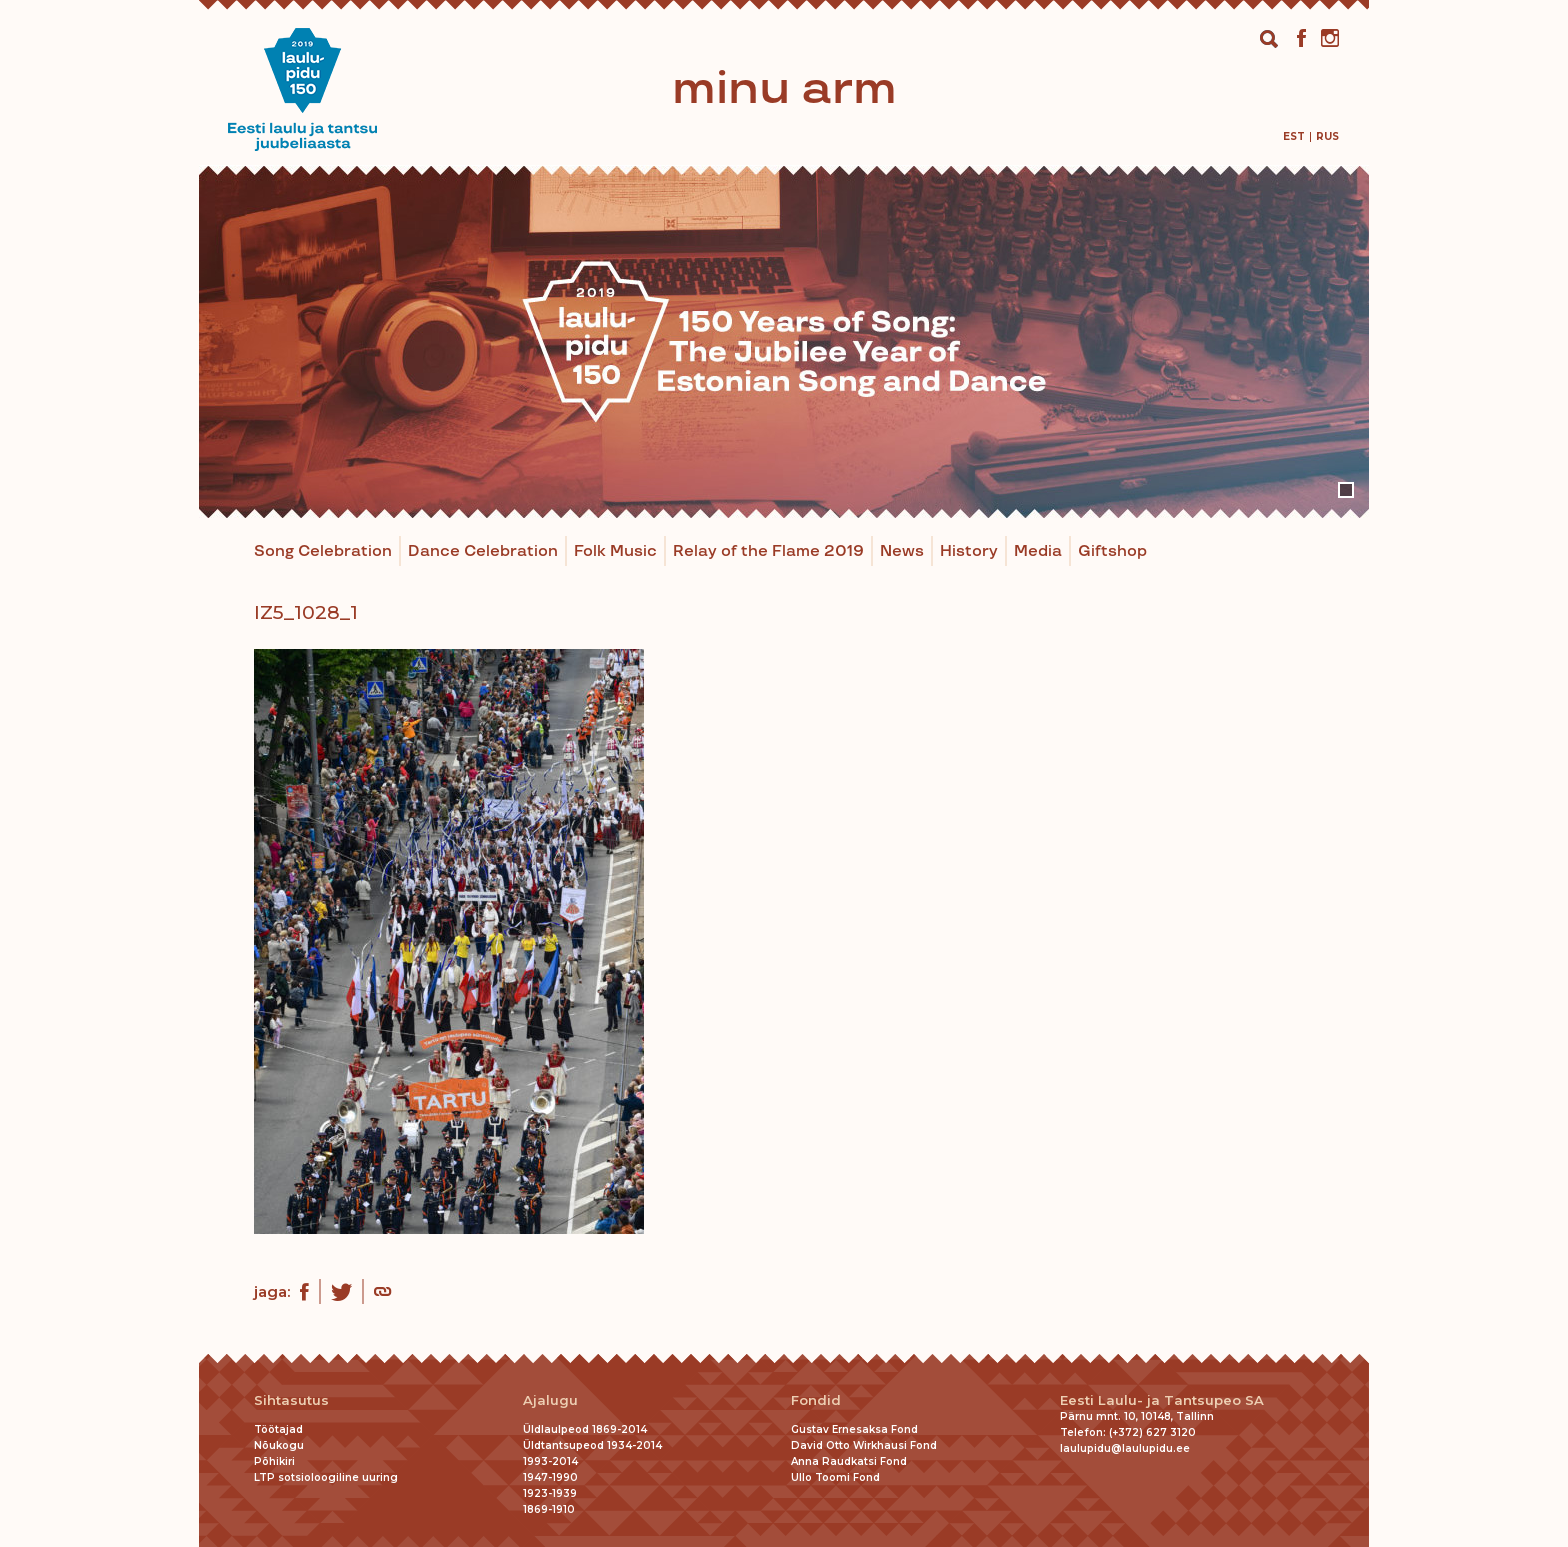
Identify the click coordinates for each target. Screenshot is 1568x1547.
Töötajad (278, 1429)
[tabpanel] (784, 341)
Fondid (816, 1400)
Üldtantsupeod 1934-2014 (592, 1445)
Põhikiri (274, 1461)
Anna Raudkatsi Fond (849, 1461)
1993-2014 (550, 1461)
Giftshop (1112, 551)
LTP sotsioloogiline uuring (326, 1477)
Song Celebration (323, 551)
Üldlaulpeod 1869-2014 (585, 1429)
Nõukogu (279, 1445)
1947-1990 (550, 1477)
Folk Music (615, 551)
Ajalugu (550, 1400)
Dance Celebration (483, 551)
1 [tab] (1346, 490)
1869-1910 (549, 1509)
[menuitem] (1294, 136)
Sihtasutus (291, 1400)
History (969, 551)
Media (1038, 551)
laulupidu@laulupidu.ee (1125, 1448)
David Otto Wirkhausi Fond (864, 1445)
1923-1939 (550, 1493)
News (902, 551)
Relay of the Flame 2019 (768, 551)
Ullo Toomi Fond (835, 1477)
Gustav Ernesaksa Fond (854, 1429)
